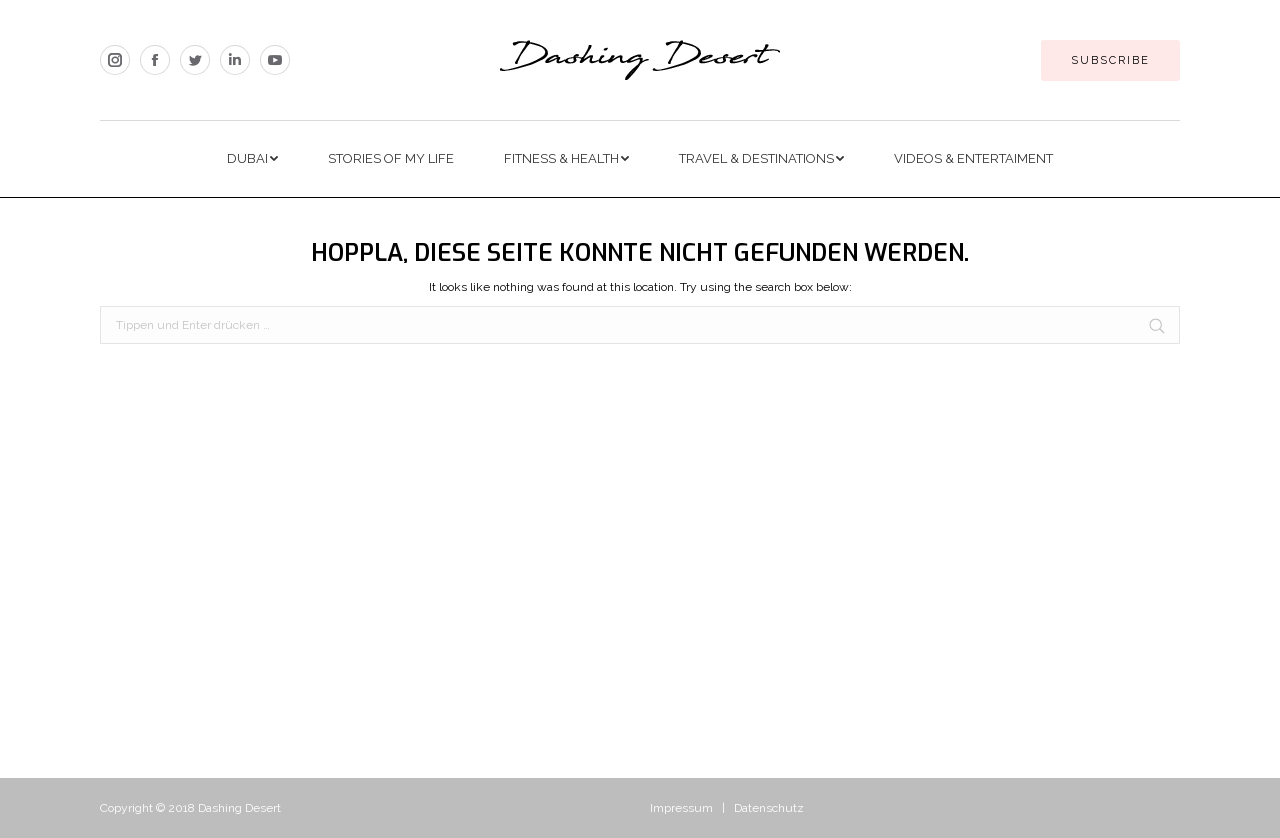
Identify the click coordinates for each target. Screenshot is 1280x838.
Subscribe (1110, 60)
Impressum (681, 808)
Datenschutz (769, 808)
